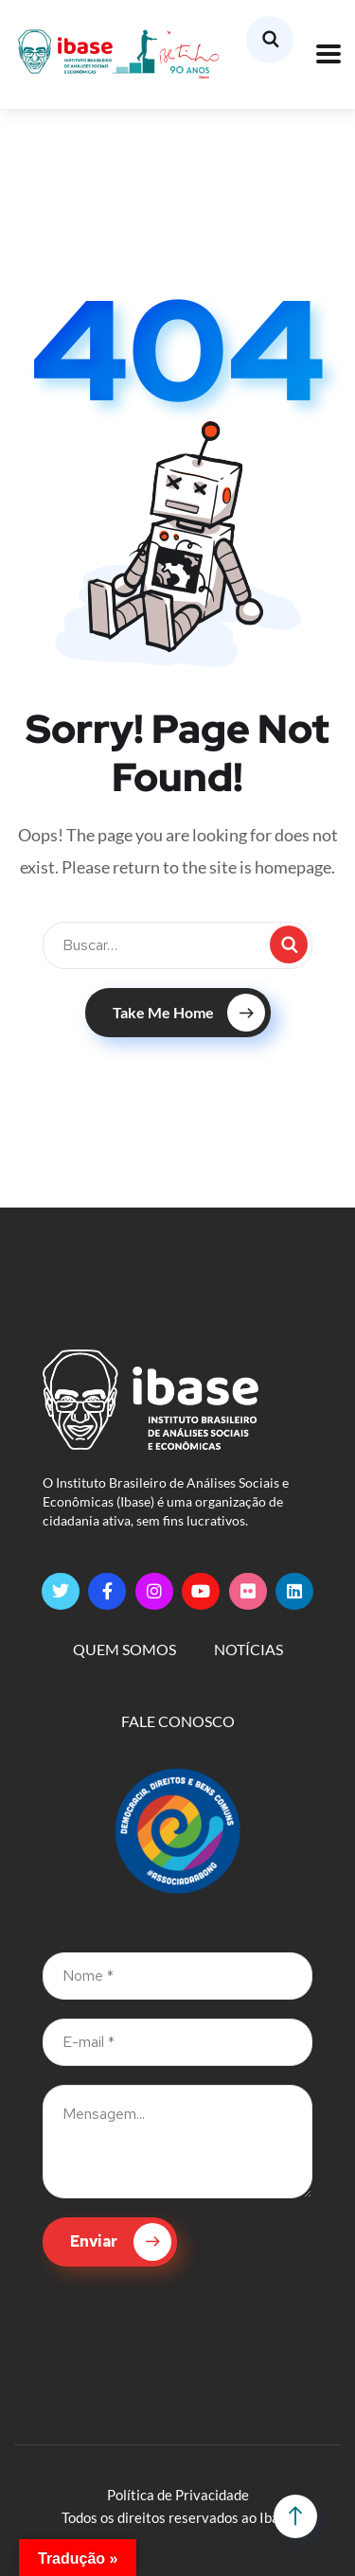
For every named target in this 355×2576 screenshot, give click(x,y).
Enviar (120, 2242)
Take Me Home (189, 1013)
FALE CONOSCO (178, 1721)
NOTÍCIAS (248, 1649)
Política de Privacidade (178, 2494)
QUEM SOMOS (124, 1649)
